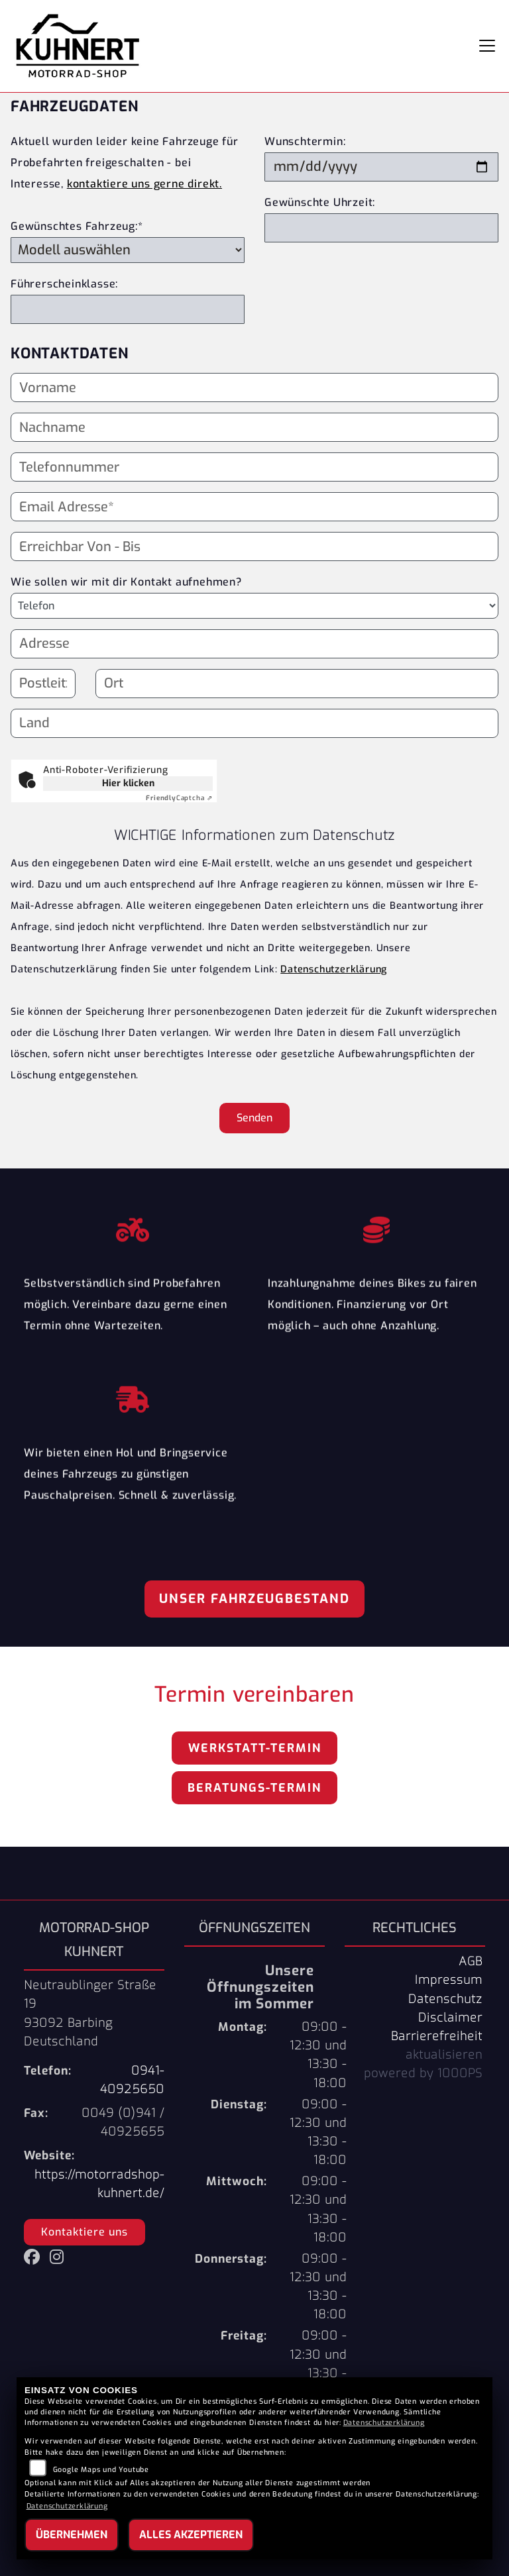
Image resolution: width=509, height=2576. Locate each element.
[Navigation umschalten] (487, 46)
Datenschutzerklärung (333, 969)
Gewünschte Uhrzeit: (319, 202)
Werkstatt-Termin (254, 1748)
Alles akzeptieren (191, 2535)
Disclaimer (450, 2018)
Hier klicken (128, 783)
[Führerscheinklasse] (128, 309)
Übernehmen (71, 2535)
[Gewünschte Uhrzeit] (381, 227)
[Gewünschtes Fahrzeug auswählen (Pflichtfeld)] (128, 249)
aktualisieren (444, 2055)
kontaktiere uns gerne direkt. (144, 184)
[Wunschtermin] (381, 166)
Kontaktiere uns (84, 2232)
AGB (470, 1961)
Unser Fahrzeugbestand (254, 1598)
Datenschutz (445, 1999)
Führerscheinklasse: (64, 284)
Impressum (448, 1980)
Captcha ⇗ (179, 798)
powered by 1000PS (423, 2073)
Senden (254, 1118)
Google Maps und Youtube (101, 2470)
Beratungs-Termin (254, 1788)
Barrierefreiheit (436, 2036)
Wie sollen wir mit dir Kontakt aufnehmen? (126, 582)
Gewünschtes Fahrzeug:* (77, 226)
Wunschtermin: (304, 141)
